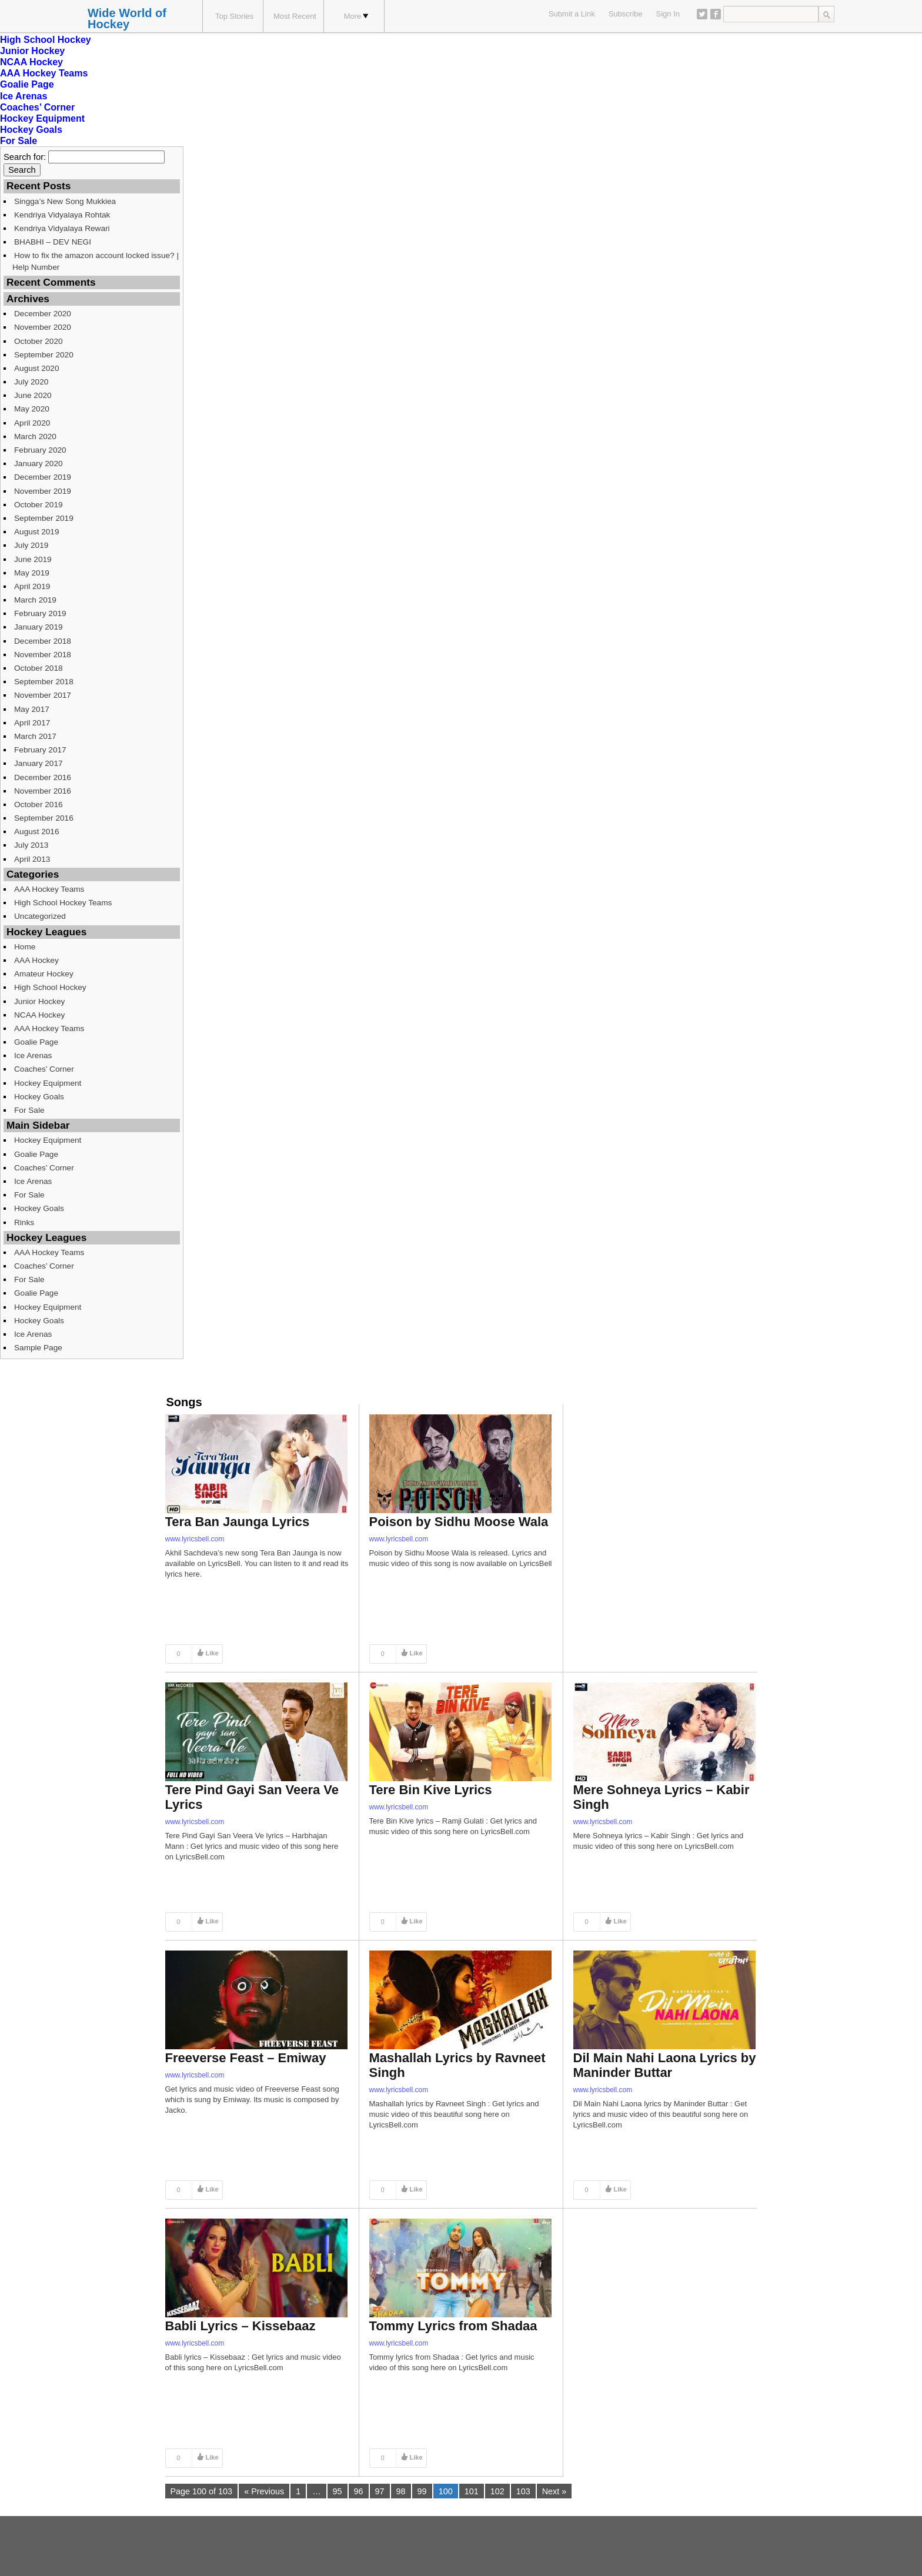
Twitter (702, 14)
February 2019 (40, 613)
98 (401, 2491)
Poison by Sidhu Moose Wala (459, 1521)
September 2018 (44, 681)
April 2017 (32, 722)
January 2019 (38, 627)
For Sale (18, 141)
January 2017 (38, 763)
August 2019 (36, 531)
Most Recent (294, 16)
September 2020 (44, 354)
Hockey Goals (31, 130)
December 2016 (42, 777)
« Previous (264, 2491)
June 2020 (33, 395)
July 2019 (31, 545)
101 (472, 2491)
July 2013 (31, 845)
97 (380, 2491)
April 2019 (32, 586)
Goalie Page (27, 84)
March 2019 (35, 600)
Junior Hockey (32, 51)
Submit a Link (572, 13)
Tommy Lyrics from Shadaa (453, 2326)
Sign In (668, 13)
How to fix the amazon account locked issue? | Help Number (95, 261)
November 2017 (42, 695)
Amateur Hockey (44, 973)
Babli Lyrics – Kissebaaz (240, 2326)
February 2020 (40, 450)
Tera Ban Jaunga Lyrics (237, 1521)
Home (24, 946)
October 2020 (38, 341)
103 (523, 2491)
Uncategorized (40, 916)
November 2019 (42, 491)
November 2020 (42, 327)
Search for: (25, 157)
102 (497, 2491)
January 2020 (38, 463)
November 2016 (42, 791)
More (356, 16)
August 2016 (36, 831)
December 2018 (42, 641)
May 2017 (31, 709)
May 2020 (31, 408)
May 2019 (31, 572)
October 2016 (38, 804)
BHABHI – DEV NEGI (52, 241)
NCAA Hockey (31, 62)
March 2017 (35, 736)
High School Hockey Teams (63, 902)
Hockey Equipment (42, 118)
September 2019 (44, 518)
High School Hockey (45, 40)
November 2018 (42, 654)
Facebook (715, 14)
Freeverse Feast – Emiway (245, 2057)
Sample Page (38, 1347)
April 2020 (32, 423)
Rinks (24, 1222)
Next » (554, 2491)
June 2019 (33, 559)
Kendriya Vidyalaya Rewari (62, 228)
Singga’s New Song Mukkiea (65, 201)
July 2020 (31, 381)
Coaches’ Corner (37, 107)
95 (337, 2491)
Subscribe (626, 13)
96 (358, 2491)
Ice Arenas (23, 96)
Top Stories (234, 16)
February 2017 (40, 749)
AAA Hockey (36, 960)
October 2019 (38, 504)
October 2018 (38, 668)
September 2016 (44, 818)
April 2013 (32, 859)
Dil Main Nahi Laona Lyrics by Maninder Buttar (664, 2065)
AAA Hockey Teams (44, 73)
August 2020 (36, 368)
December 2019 (42, 477)
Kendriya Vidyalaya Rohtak (62, 214)
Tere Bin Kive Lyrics (430, 1789)
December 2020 (42, 313)
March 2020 (35, 436)
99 (422, 2491)
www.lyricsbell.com (195, 1539)
